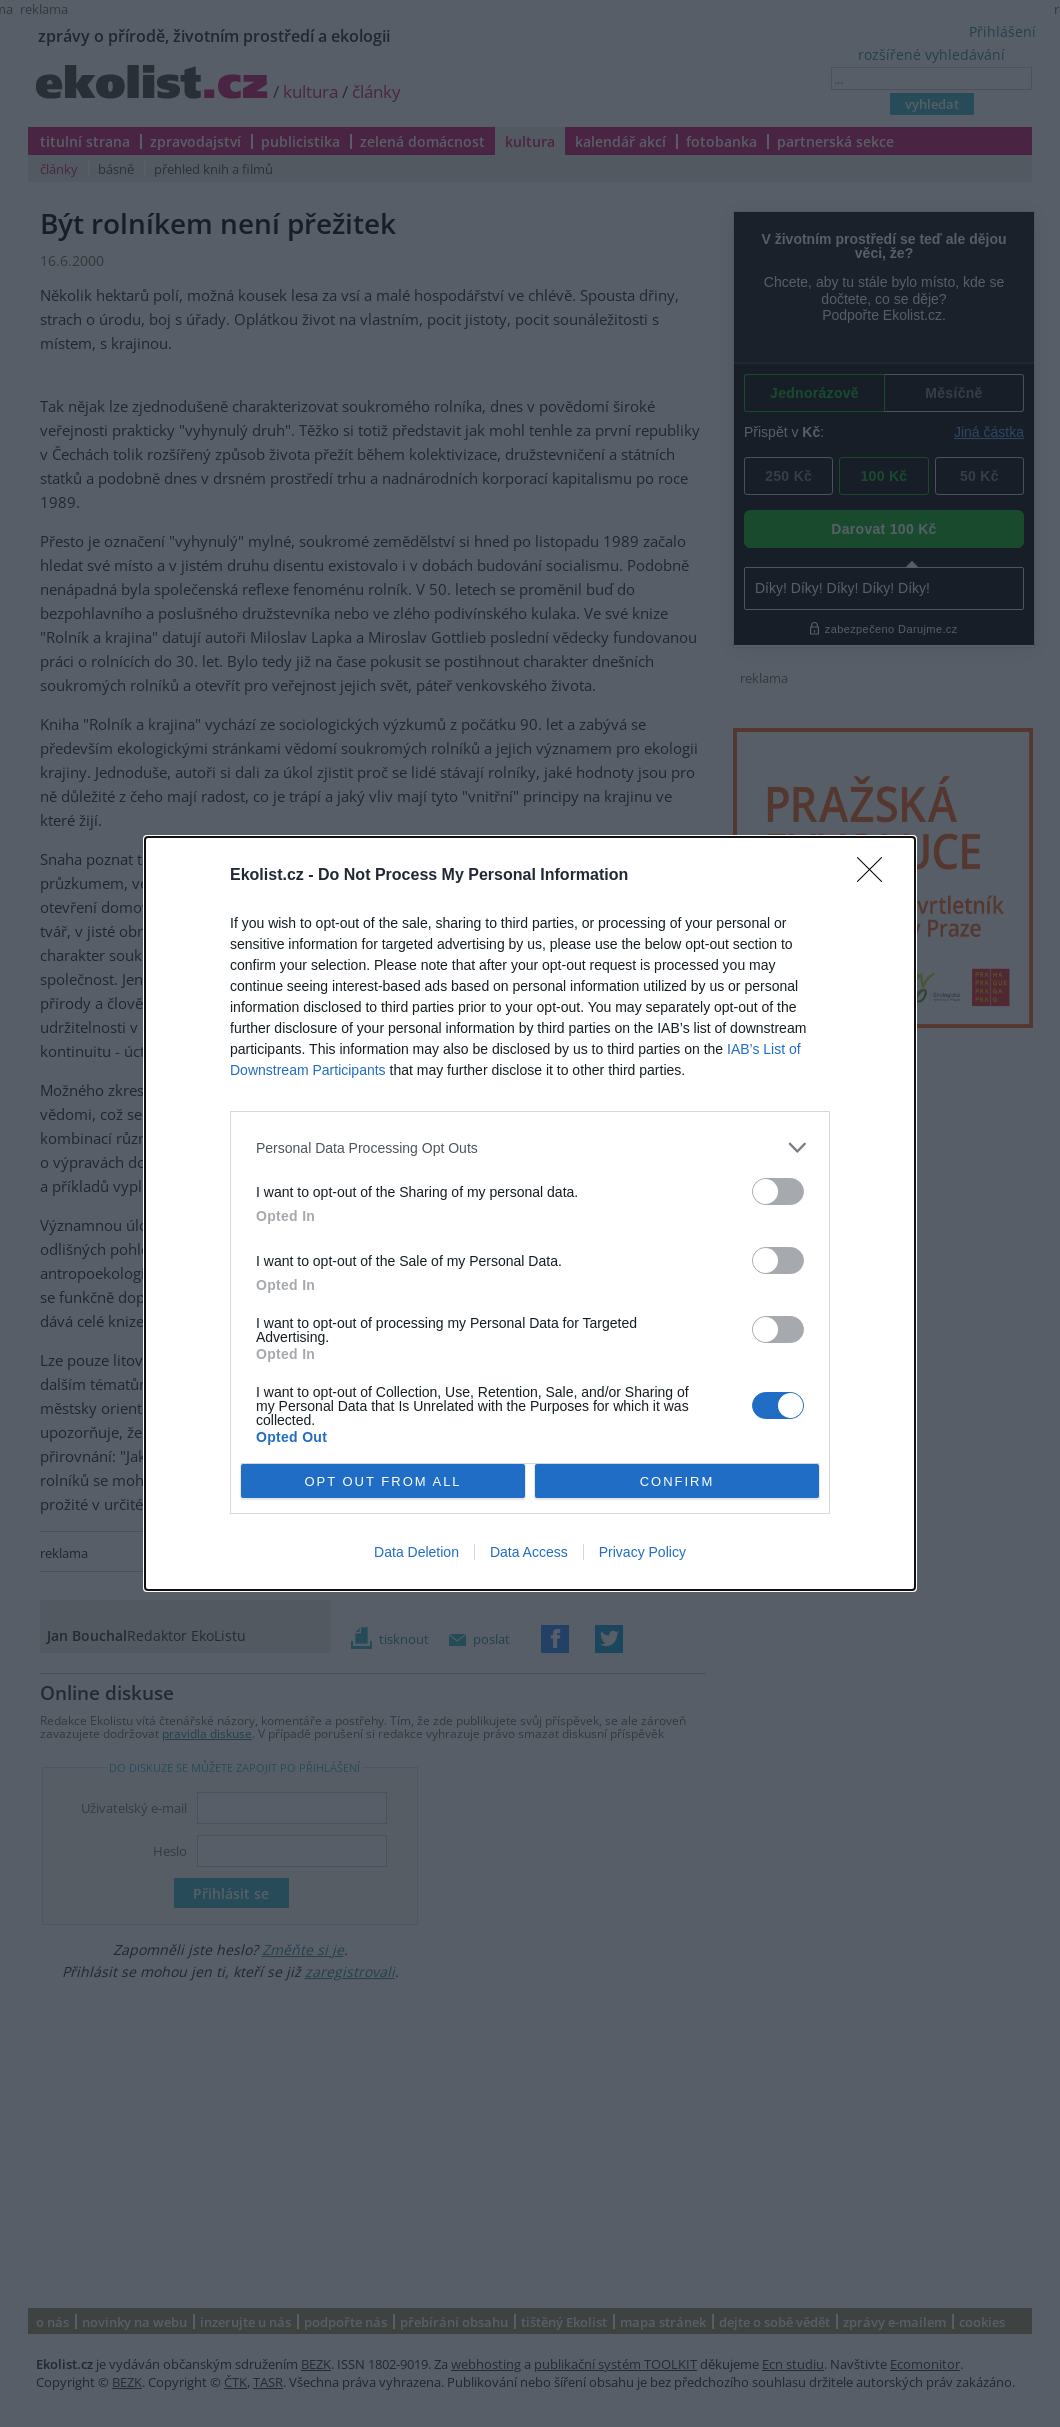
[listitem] (530, 1147)
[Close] (876, 876)
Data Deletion (416, 1552)
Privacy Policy (642, 1552)
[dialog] (530, 1213)
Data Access (529, 1552)
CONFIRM (677, 1481)
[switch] (778, 1191)
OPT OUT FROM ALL (382, 1481)
